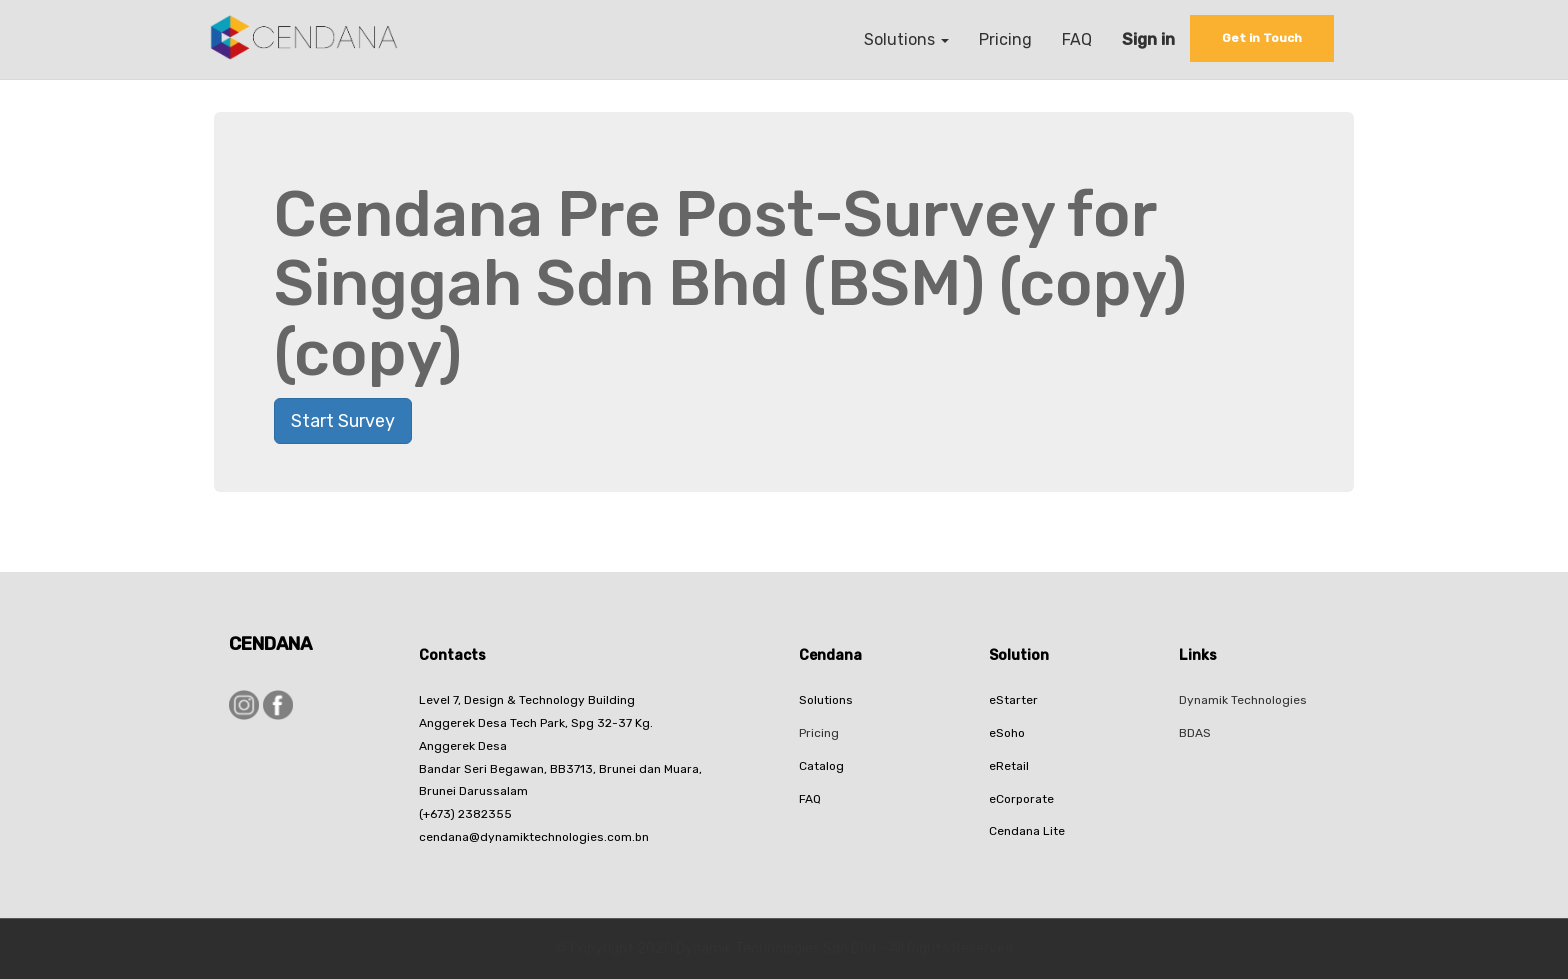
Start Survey (343, 421)
